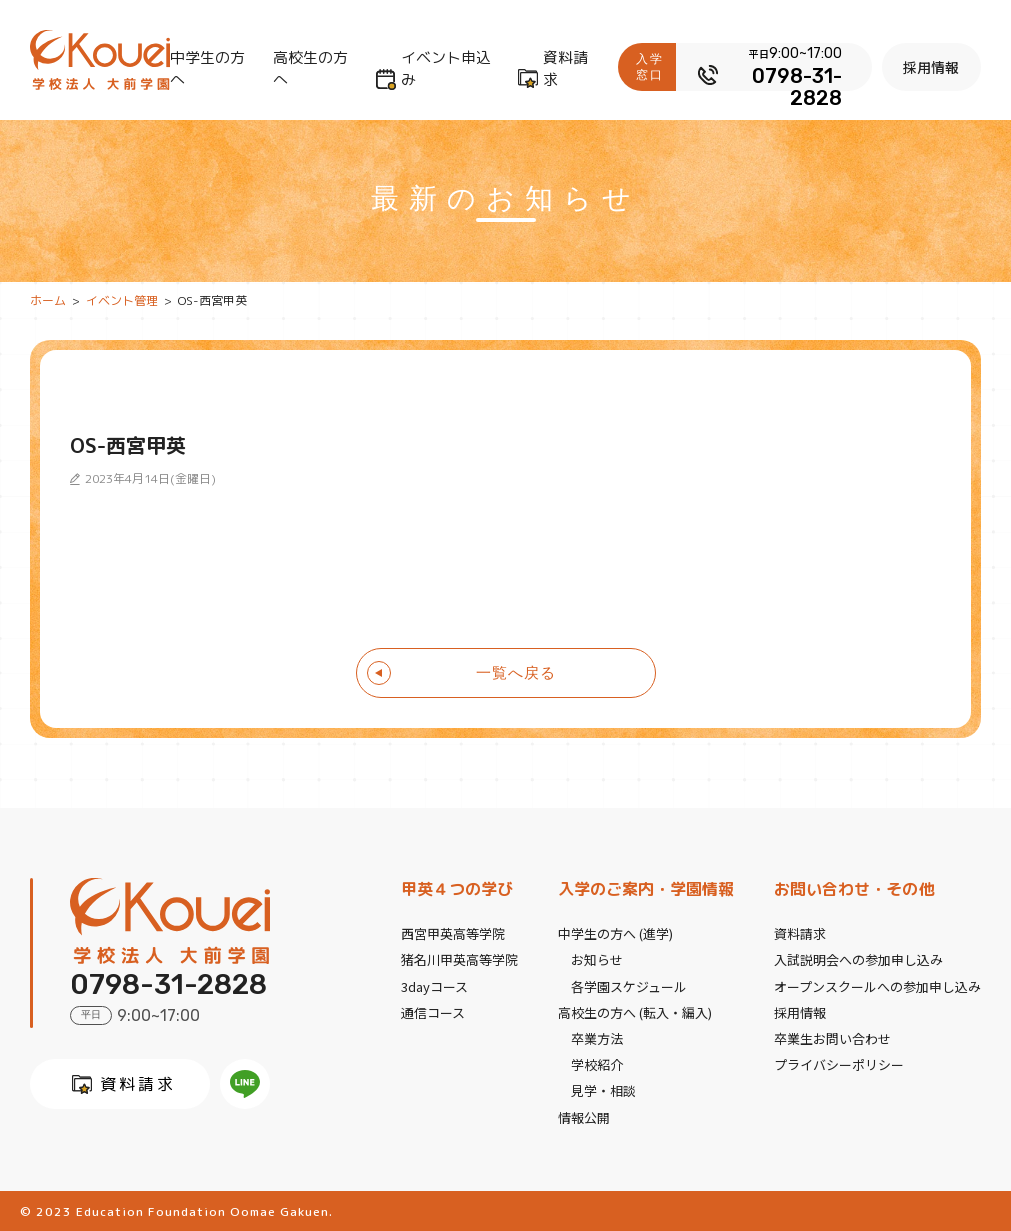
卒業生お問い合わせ (832, 1037)
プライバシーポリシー (839, 1063)
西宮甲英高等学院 (453, 933)
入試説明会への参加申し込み (858, 959)
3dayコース (434, 985)
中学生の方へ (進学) (615, 933)
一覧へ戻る (516, 672)
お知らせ (597, 959)
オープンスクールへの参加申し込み (877, 985)
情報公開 (584, 1115)
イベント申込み (446, 68)
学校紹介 (597, 1063)
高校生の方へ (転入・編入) (635, 1011)
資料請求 (565, 68)
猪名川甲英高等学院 (459, 959)
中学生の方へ (207, 68)
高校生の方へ (310, 68)
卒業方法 (597, 1037)
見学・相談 (603, 1089)
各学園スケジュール (629, 985)
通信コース (433, 1011)
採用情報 (932, 67)
